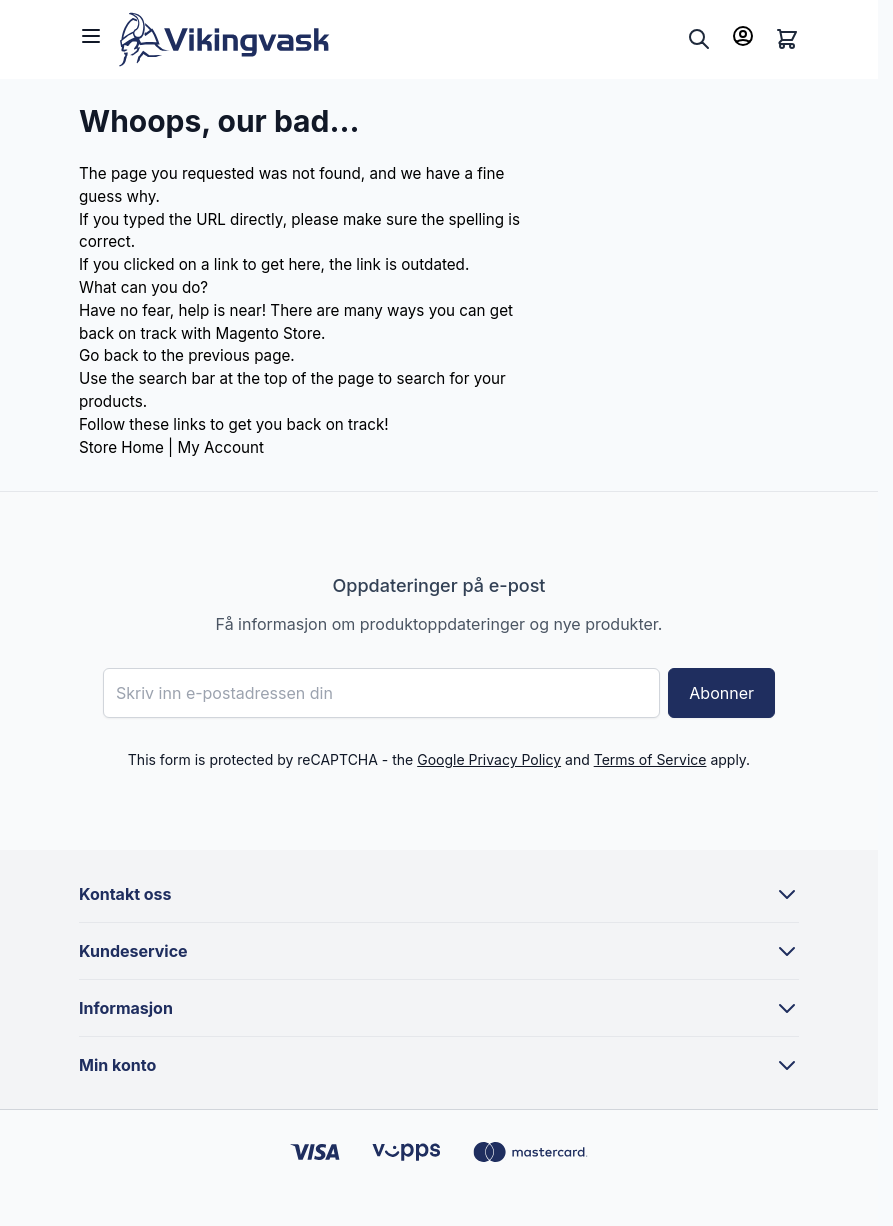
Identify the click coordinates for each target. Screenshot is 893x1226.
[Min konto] (743, 36)
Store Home (121, 447)
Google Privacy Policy (489, 759)
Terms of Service (650, 759)
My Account (220, 447)
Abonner (721, 693)
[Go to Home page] (399, 39)
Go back (109, 355)
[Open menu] (91, 36)
